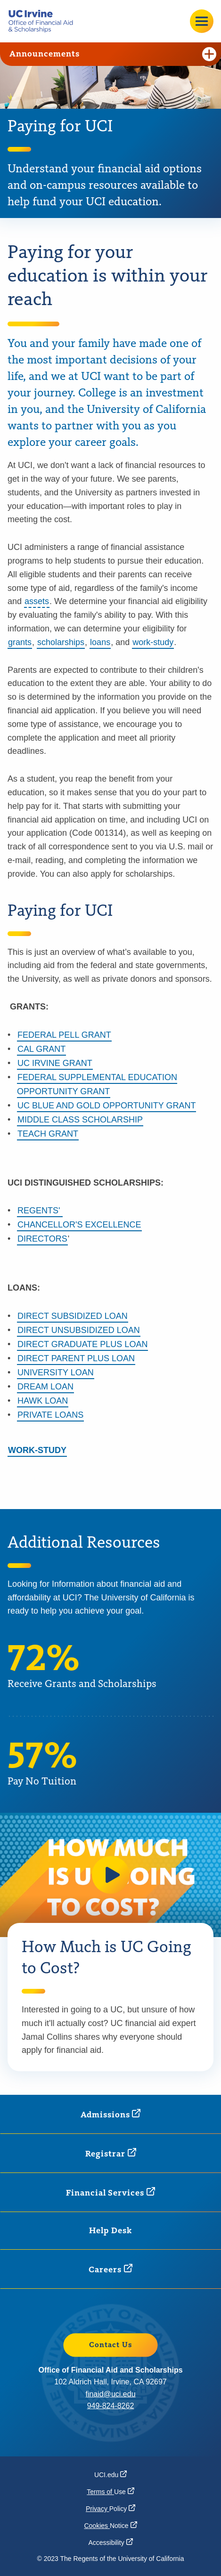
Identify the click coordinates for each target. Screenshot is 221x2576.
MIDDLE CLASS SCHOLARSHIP (80, 1119)
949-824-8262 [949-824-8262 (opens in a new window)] (110, 2406)
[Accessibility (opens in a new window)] (110, 2542)
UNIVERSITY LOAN (55, 1372)
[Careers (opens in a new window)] (110, 2269)
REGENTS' (39, 1210)
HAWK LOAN (42, 1400)
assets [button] (37, 601)
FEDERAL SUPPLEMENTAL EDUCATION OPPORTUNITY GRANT (97, 1084)
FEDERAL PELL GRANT (64, 1035)
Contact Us (110, 2345)
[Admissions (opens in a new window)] (110, 2114)
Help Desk (110, 2231)
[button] (111, 1875)
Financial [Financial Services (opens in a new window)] (110, 2192)
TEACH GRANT (47, 1134)
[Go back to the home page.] (44, 21)
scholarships (60, 642)
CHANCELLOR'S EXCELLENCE (79, 1224)
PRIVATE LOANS (50, 1415)
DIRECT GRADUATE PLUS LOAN (82, 1344)
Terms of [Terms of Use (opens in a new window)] (110, 2491)
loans (100, 642)
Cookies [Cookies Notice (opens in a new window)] (110, 2525)
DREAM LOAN (45, 1386)
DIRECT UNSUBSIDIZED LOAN (78, 1330)
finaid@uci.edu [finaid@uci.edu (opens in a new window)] (110, 2394)
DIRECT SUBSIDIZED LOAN (72, 1316)
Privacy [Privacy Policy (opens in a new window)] (110, 2508)
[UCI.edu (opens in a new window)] (110, 2475)
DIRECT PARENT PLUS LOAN (76, 1358)
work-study (152, 642)
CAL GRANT (41, 1049)
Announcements (112, 54)
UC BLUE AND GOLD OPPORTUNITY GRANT (106, 1105)
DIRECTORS (42, 1239)
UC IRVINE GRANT (54, 1063)
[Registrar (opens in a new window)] (111, 2153)
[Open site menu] (201, 21)
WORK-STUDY (37, 1450)
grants (20, 642)
